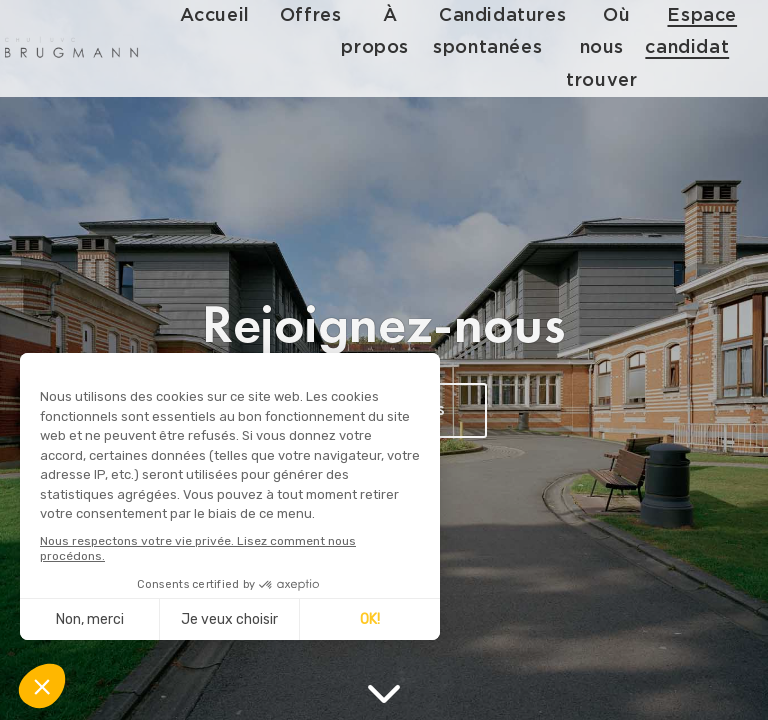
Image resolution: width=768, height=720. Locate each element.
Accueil (217, 15)
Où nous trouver (604, 48)
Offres (313, 15)
